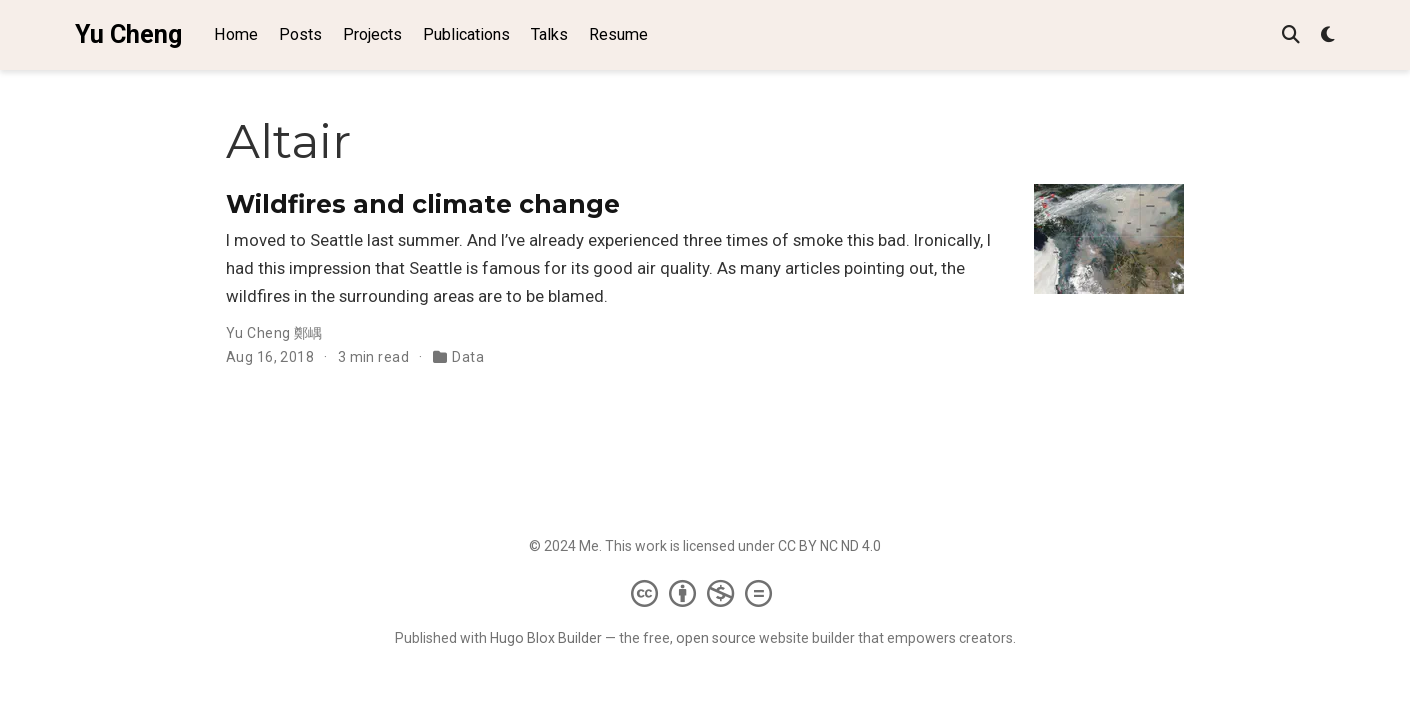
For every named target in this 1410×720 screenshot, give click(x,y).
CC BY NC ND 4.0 (829, 546)
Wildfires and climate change (423, 204)
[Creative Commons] (705, 593)
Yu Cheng (128, 34)
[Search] (1291, 35)
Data (468, 357)
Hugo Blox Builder (546, 638)
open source (716, 638)
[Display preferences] (1328, 35)
